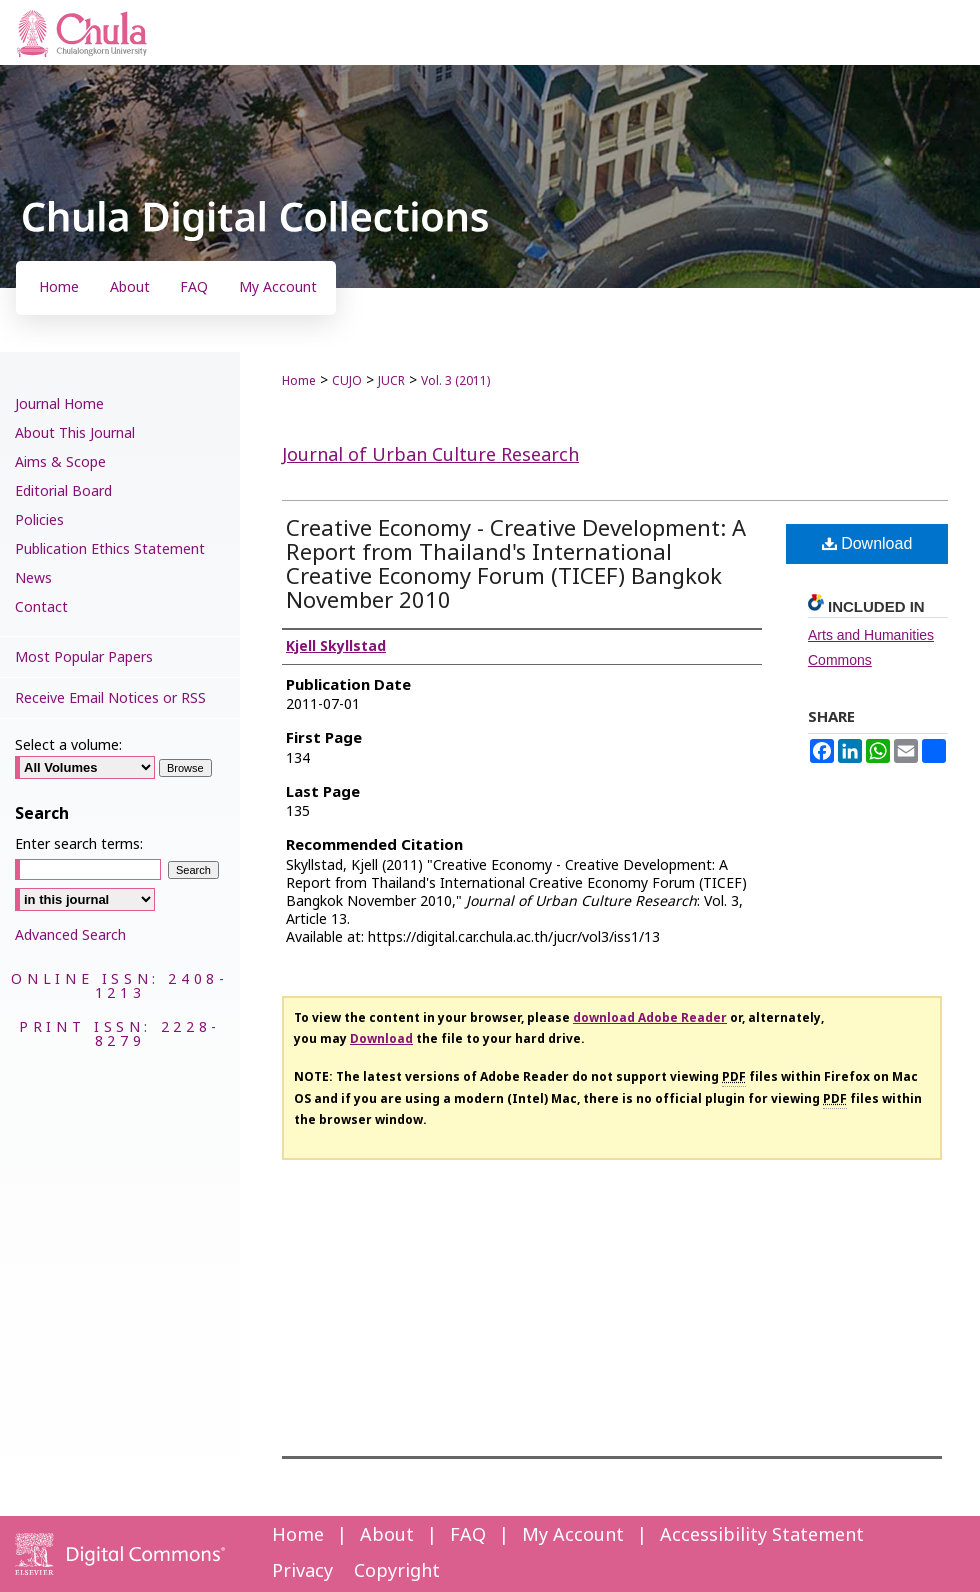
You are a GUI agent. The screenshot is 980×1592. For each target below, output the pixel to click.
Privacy (302, 1571)
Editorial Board (63, 491)
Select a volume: (68, 745)
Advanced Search (70, 935)
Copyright (397, 1571)
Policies (39, 520)
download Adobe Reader (650, 1018)
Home (299, 381)
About (387, 1535)
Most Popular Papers (84, 657)
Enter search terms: (79, 844)
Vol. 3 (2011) (455, 381)
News (33, 578)
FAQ (468, 1535)
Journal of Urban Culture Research (430, 455)
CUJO (347, 381)
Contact (41, 607)
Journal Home (59, 404)
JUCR (391, 381)
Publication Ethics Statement (110, 549)
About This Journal (75, 433)
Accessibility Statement (762, 1535)
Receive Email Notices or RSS (110, 698)
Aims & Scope (60, 462)
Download (867, 543)
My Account (573, 1535)
